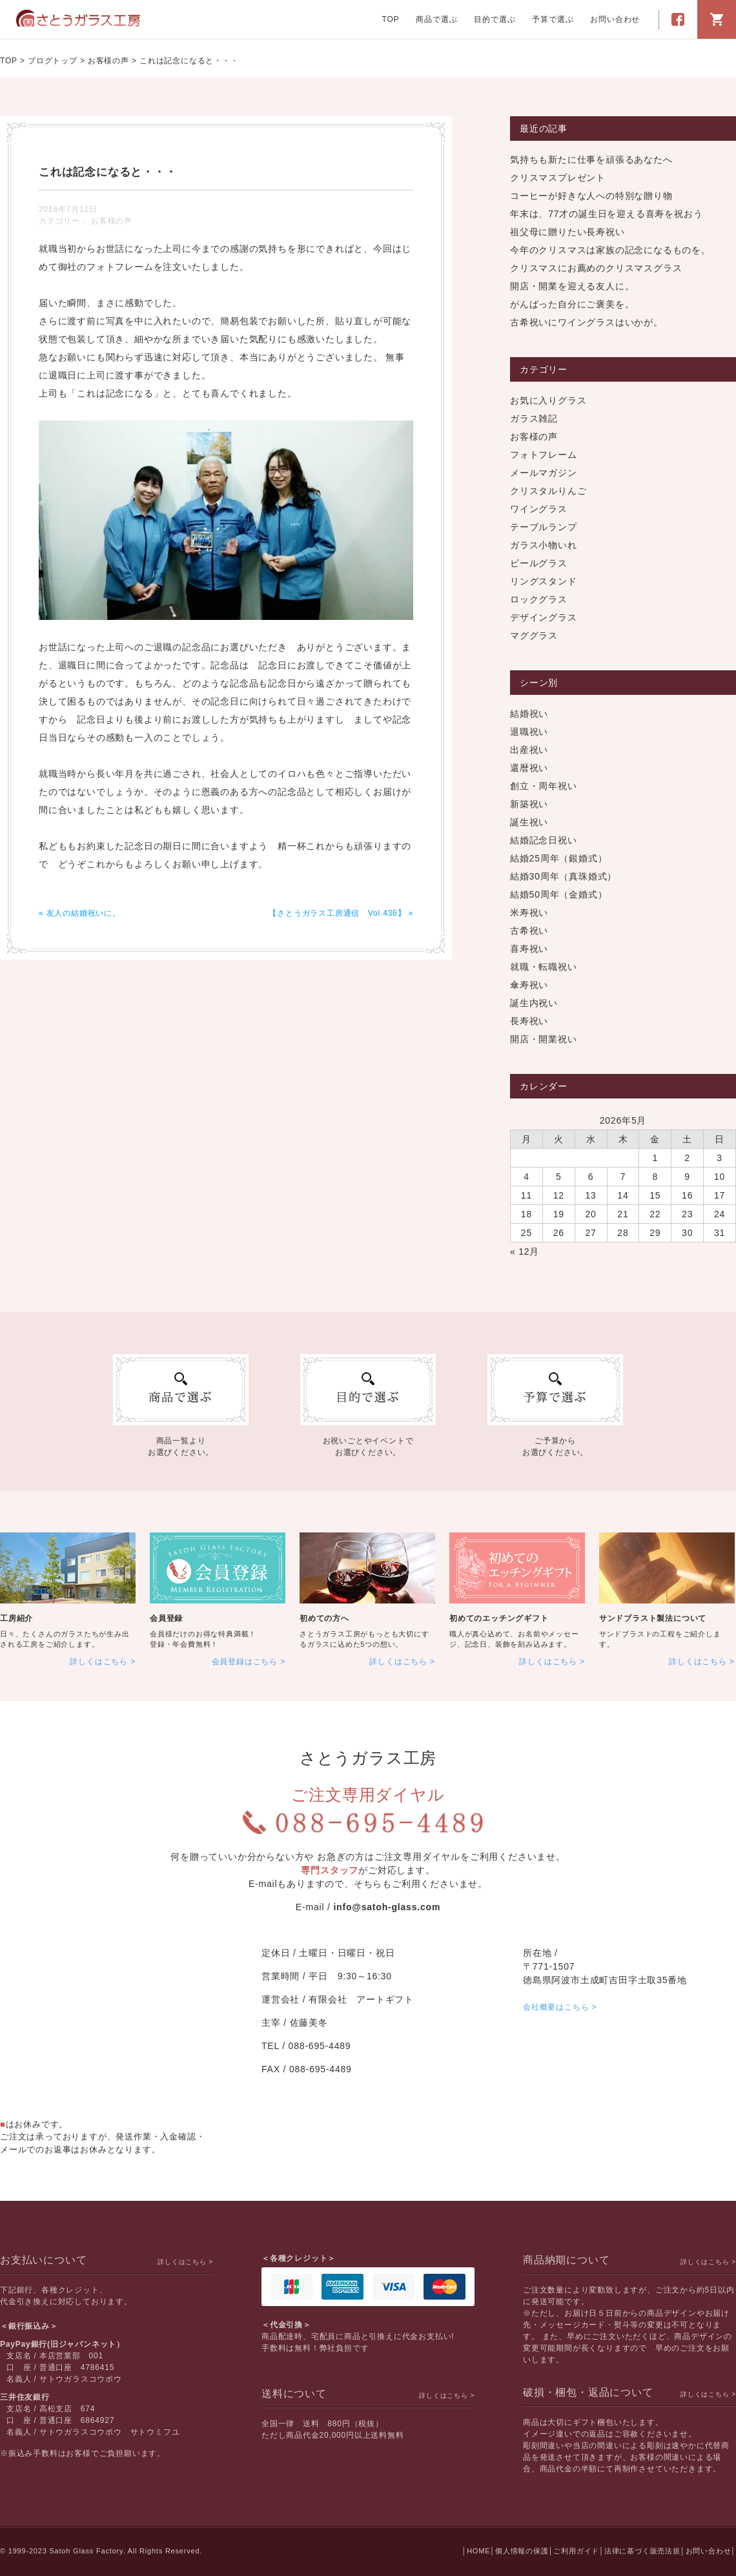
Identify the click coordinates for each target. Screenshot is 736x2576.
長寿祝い (529, 1021)
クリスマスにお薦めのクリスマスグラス (596, 268)
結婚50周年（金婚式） (558, 894)
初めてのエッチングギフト (499, 1618)
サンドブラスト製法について (652, 1618)
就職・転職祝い (543, 967)
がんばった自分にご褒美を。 (572, 304)
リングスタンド (543, 581)
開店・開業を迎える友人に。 (572, 286)
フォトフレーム (543, 454)
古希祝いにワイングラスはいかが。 (586, 322)
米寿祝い (529, 912)
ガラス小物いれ (543, 545)
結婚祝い (529, 713)
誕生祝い (529, 822)
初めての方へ (324, 1618)
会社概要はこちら (556, 2007)
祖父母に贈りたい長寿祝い (567, 232)
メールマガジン (543, 473)
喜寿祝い (529, 948)
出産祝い (529, 750)
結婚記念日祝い (543, 840)
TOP (391, 19)
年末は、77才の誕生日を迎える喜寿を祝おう (606, 214)
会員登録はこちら (245, 1661)
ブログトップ (52, 60)
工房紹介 (16, 1618)
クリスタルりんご (548, 491)
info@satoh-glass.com (386, 1907)
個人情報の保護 (522, 2551)
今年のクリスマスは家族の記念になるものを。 (610, 250)
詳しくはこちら (99, 1661)
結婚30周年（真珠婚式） (563, 876)
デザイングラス (543, 617)
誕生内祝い (534, 1003)
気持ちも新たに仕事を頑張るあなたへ (591, 159)
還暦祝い (529, 768)
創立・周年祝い (543, 786)
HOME (478, 2551)
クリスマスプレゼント (558, 177)
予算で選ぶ (552, 19)
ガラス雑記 (534, 418)
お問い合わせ (615, 19)
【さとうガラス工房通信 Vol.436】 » (341, 913)
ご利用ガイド (576, 2551)
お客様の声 (108, 60)
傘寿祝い (529, 985)
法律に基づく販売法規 (642, 2551)
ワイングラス (538, 509)
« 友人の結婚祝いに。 (80, 913)
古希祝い (529, 930)
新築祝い (529, 804)
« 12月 (524, 1251)
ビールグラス (538, 563)
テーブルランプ (543, 527)
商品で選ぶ (436, 19)
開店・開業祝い (543, 1039)
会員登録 (166, 1618)
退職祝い (529, 731)
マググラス (534, 635)
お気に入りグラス (548, 400)
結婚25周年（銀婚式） (558, 858)
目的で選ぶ (494, 19)
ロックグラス (538, 599)
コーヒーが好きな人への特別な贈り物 (591, 196)
